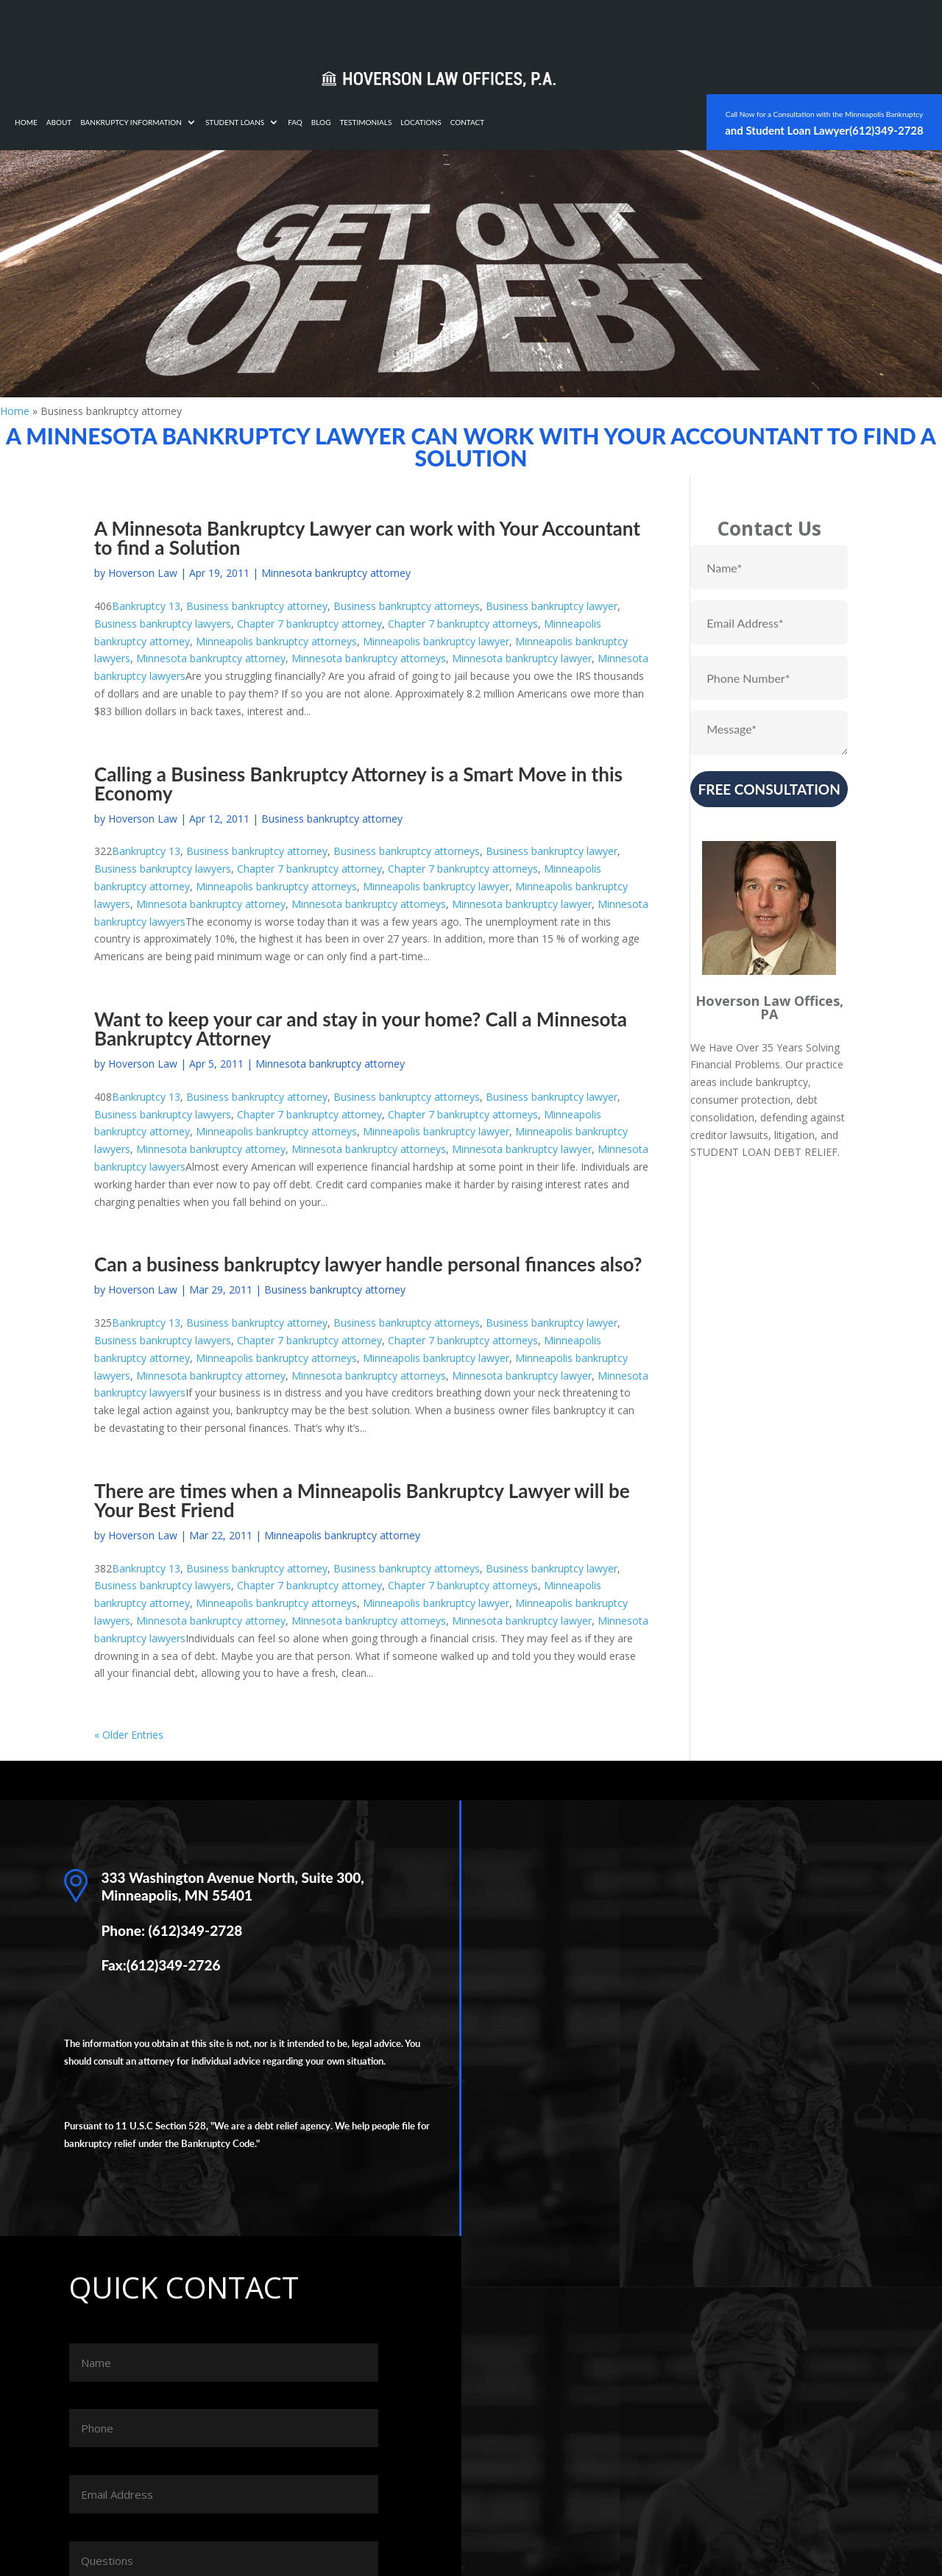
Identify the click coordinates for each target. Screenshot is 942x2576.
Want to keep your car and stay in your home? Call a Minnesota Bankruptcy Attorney (360, 1028)
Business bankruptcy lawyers (162, 624)
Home (214, 28)
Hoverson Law (142, 573)
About (248, 28)
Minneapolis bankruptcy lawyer (436, 641)
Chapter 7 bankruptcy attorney (309, 624)
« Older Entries (128, 1735)
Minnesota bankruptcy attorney (336, 573)
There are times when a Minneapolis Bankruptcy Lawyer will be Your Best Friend (362, 1500)
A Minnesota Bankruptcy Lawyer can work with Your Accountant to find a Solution (367, 538)
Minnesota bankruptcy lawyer (522, 658)
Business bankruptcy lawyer (551, 606)
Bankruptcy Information (319, 28)
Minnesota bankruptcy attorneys (368, 658)
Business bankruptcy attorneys (406, 606)
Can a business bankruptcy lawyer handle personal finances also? (368, 1264)
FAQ (483, 28)
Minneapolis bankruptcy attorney (342, 1535)
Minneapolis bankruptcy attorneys (276, 641)
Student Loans (423, 28)
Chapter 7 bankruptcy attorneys (463, 624)
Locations (609, 28)
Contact (656, 28)
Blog (510, 28)
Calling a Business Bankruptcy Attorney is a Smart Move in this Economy (358, 783)
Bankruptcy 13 (146, 606)
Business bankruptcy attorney (256, 606)
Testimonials (554, 28)
